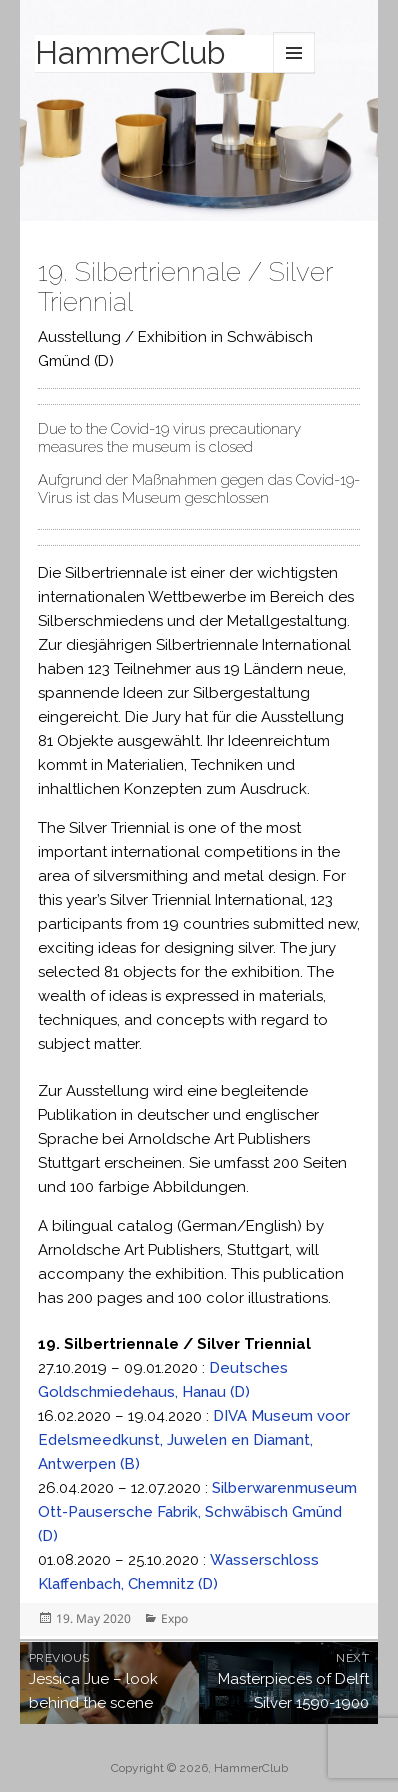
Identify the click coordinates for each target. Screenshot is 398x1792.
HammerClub (130, 53)
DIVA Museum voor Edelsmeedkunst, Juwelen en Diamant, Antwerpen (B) (194, 1440)
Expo (174, 1618)
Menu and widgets (294, 53)
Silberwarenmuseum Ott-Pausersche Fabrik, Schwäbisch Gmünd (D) (197, 1512)
